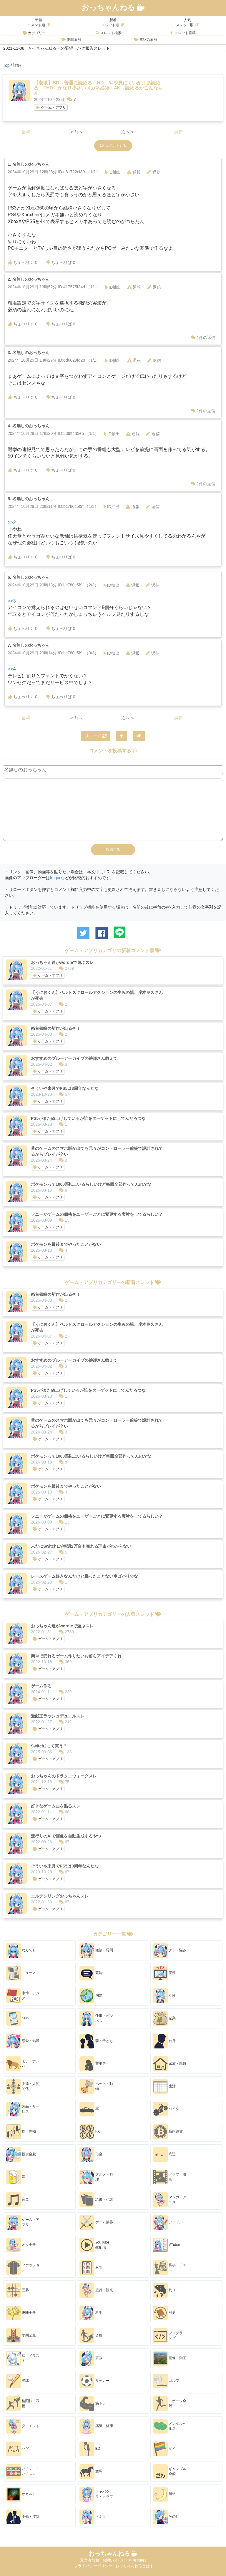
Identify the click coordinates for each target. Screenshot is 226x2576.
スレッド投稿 (182, 33)
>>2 (12, 522)
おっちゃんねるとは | (133, 2566)
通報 (134, 172)
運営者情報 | (91, 2560)
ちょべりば (60, 262)
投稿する (113, 849)
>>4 (12, 668)
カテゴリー (34, 33)
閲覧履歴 (71, 40)
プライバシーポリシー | (95, 2566)
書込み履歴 (145, 40)
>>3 (12, 600)
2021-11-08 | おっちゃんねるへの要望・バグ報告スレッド (56, 48)
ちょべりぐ (22, 262)
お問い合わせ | (115, 2560)
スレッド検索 (108, 33)
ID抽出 (113, 172)
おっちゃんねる (113, 7)
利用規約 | (137, 2560)
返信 (154, 172)
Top (6, 65)
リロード (96, 736)
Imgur (55, 877)
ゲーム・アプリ (51, 107)
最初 (25, 131)
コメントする (113, 146)
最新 (178, 131)
